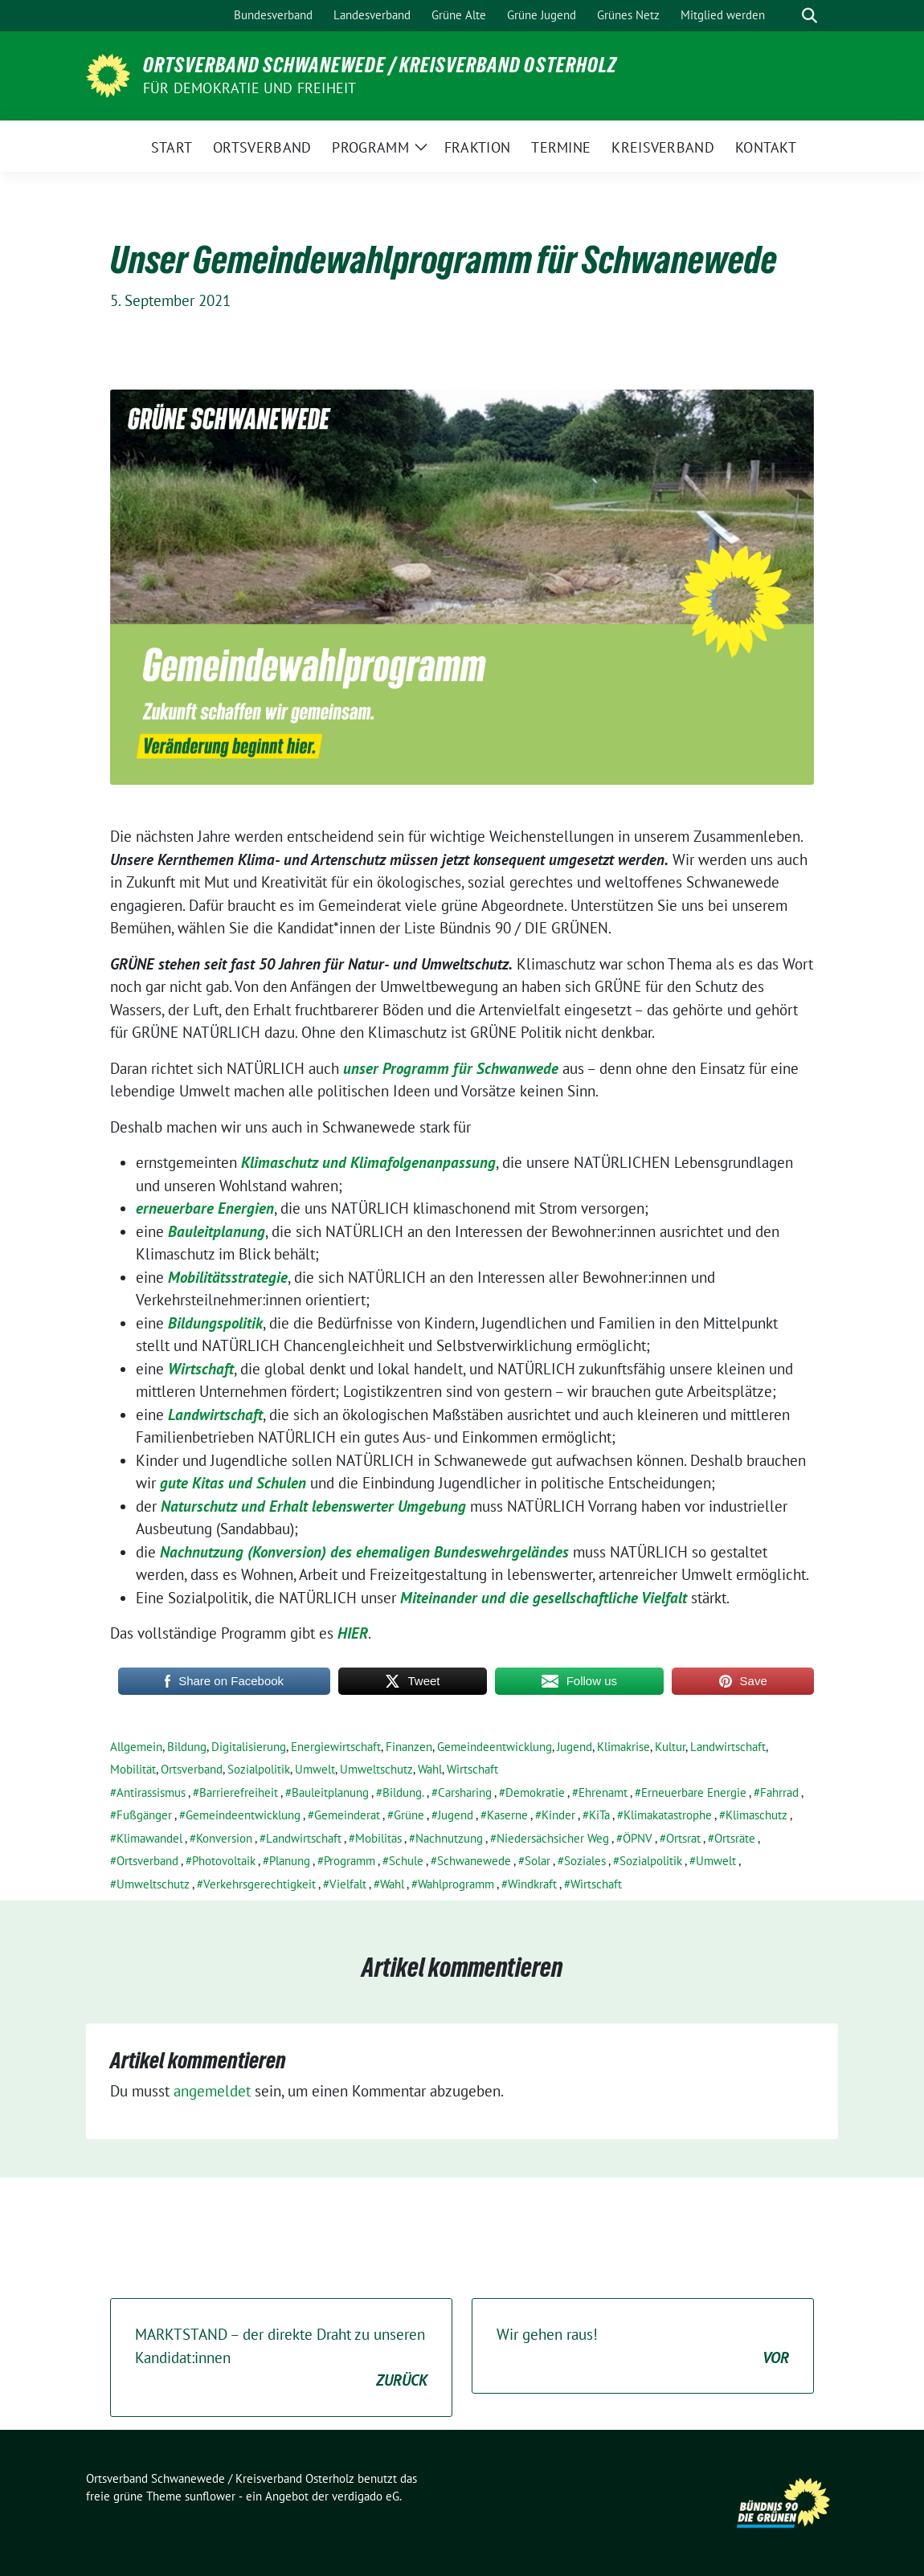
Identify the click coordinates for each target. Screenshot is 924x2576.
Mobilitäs (378, 1838)
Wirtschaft (201, 1368)
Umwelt (315, 1769)
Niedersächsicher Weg (553, 1838)
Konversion (224, 1838)
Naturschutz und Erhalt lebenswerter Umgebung (313, 1506)
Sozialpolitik (258, 1769)
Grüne (409, 1815)
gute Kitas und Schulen (233, 1482)
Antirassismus (151, 1792)
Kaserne (507, 1815)
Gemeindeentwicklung (494, 1746)
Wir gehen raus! (643, 2347)
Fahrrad (779, 1792)
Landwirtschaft (215, 1414)
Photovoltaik (224, 1860)
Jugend (574, 1746)
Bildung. (403, 1792)
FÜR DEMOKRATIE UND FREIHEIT (249, 88)
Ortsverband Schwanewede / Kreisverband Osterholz (380, 65)
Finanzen (409, 1746)
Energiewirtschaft (336, 1746)
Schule (406, 1860)
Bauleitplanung (216, 1231)
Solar (537, 1860)
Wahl (430, 1769)
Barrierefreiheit (238, 1792)
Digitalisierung (248, 1746)
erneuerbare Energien (205, 1208)
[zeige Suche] (809, 15)
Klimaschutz (756, 1815)
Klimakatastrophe (667, 1815)
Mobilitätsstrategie (228, 1277)
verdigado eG (365, 2496)
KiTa (599, 1815)
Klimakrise (623, 1746)
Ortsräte (734, 1838)
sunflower (210, 2496)
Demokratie (535, 1792)
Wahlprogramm (456, 1884)
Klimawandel (149, 1838)
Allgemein (136, 1746)
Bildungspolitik (215, 1323)
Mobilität (133, 1769)
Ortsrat (683, 1838)
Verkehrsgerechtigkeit (259, 1884)
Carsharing (465, 1792)
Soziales (585, 1860)
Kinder (558, 1815)
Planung (289, 1860)
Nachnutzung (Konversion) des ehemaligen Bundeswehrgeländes (364, 1552)
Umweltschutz (376, 1769)
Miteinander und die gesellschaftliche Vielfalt (541, 1597)
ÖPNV (637, 1838)
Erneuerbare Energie (693, 1792)
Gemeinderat (347, 1815)
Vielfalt (347, 1884)
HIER (352, 1633)
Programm (349, 1860)
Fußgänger (144, 1815)
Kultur (670, 1746)
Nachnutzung (449, 1838)
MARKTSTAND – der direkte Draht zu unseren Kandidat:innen (281, 2358)
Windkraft (532, 1884)
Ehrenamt (603, 1792)
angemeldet (212, 2090)
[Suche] (786, 15)
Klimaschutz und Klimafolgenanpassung (368, 1162)
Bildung (186, 1746)
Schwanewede (474, 1860)
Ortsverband (192, 1769)
